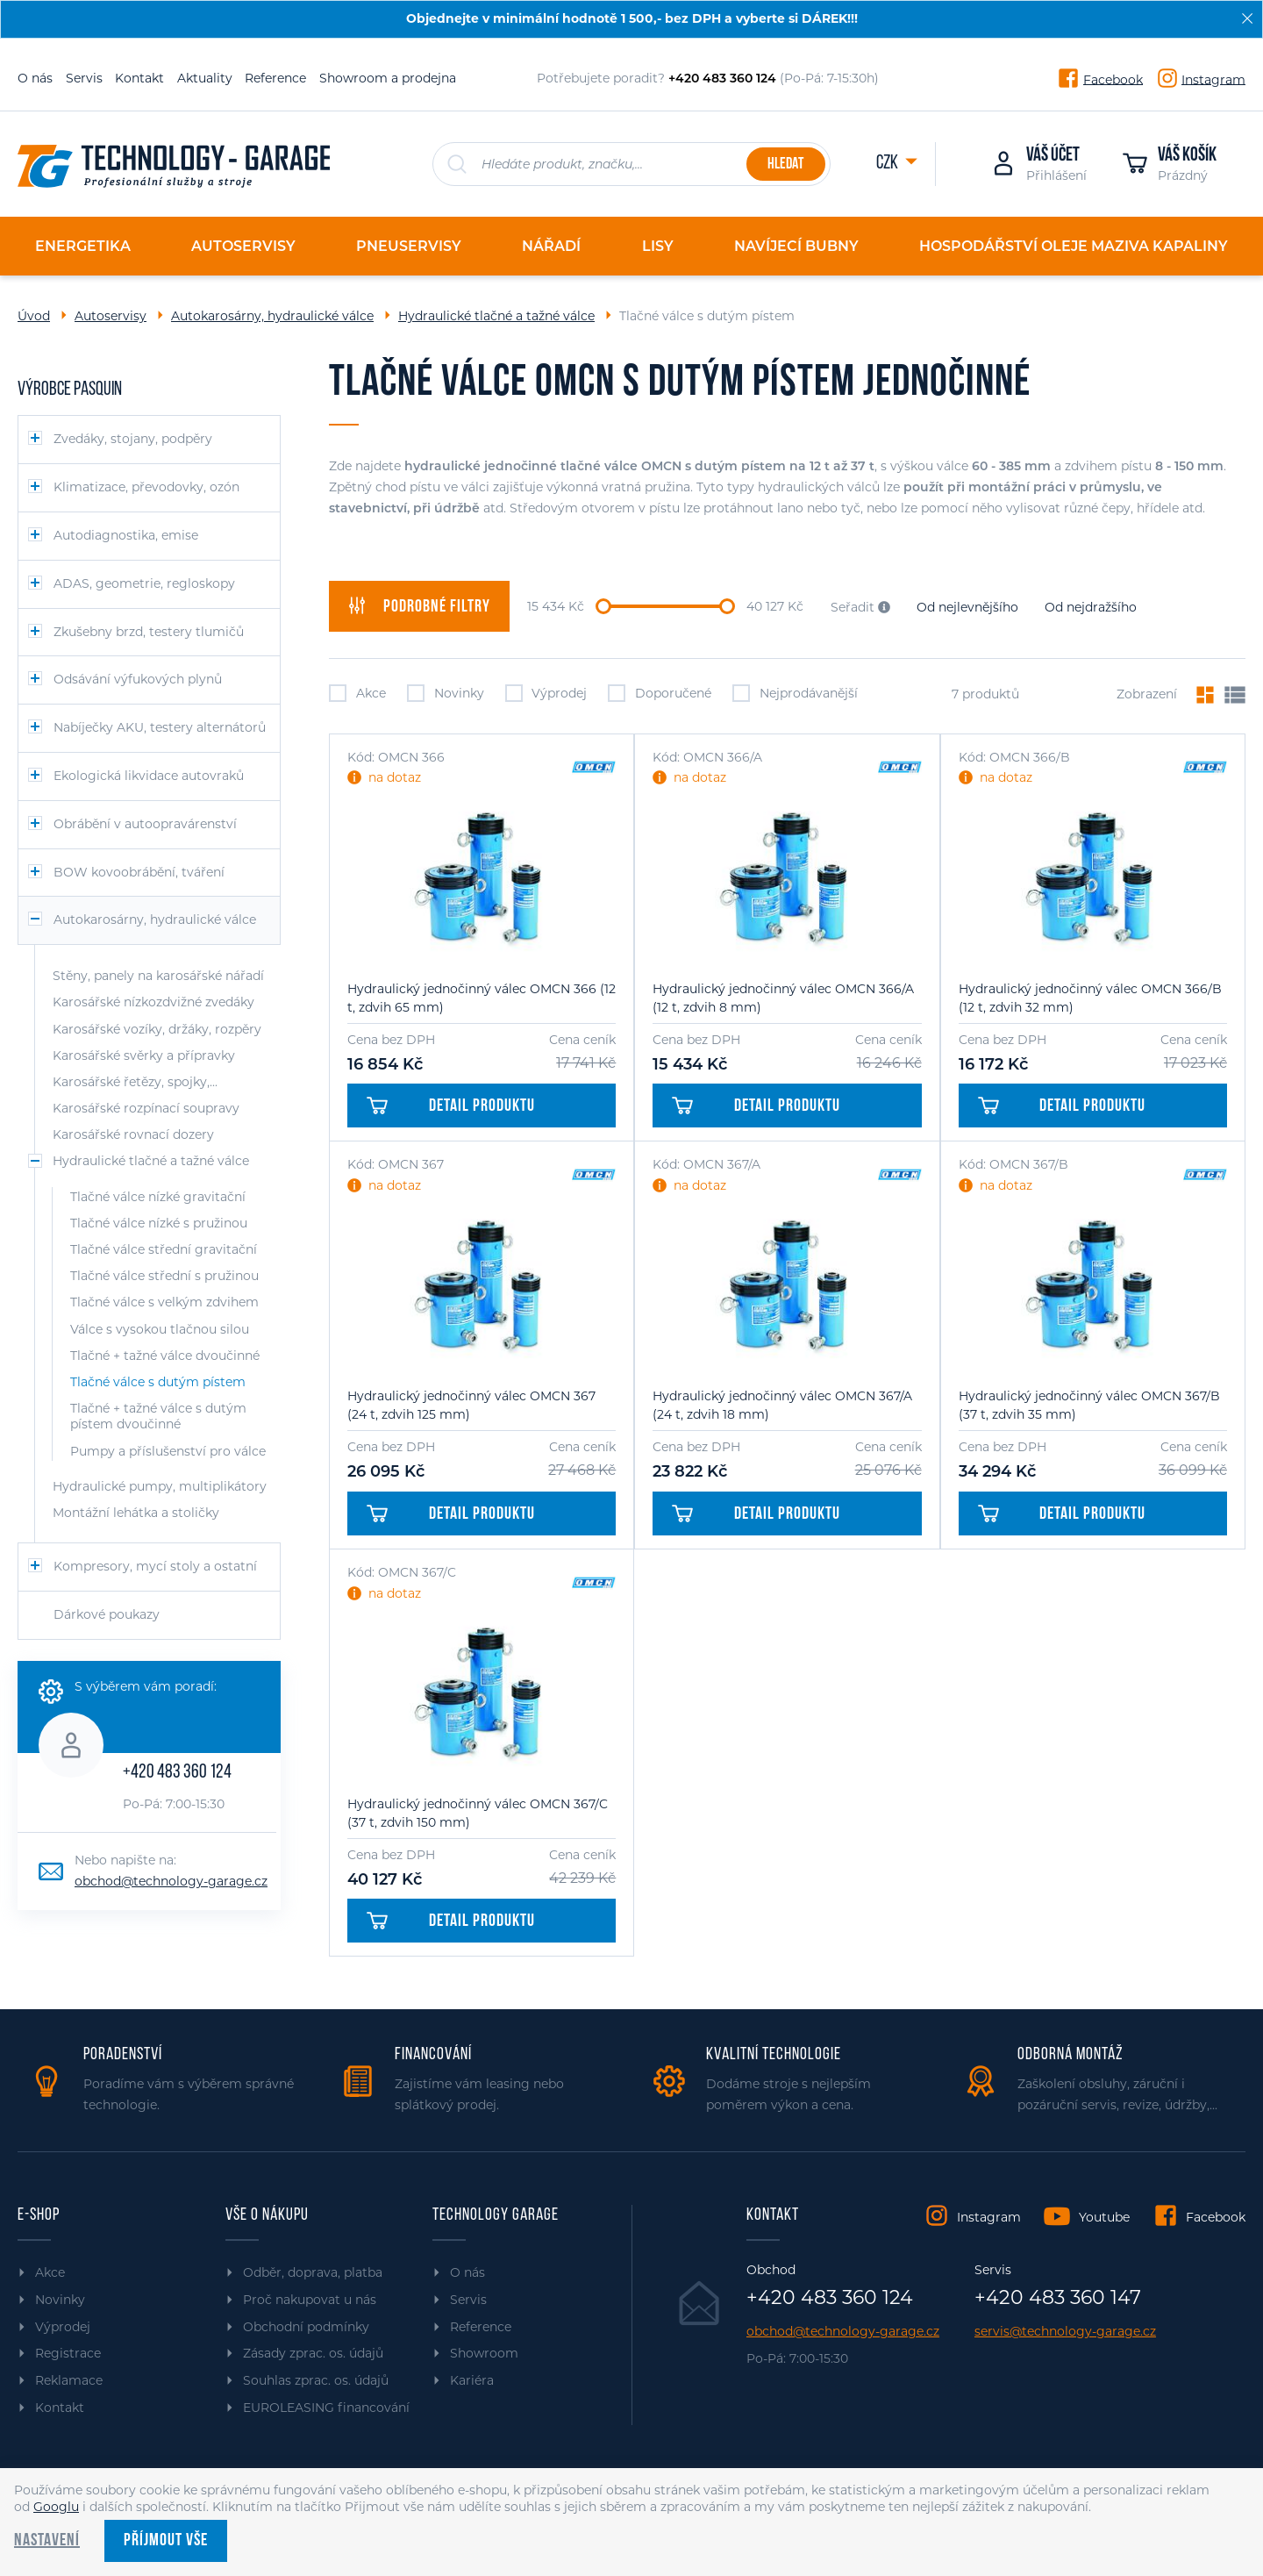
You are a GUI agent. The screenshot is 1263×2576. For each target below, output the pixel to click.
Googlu (56, 2507)
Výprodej (546, 693)
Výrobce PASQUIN (70, 390)
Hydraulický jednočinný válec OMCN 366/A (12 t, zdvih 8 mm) (783, 998)
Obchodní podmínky (306, 2327)
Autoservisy (110, 316)
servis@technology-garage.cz (1065, 2331)
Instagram (1213, 79)
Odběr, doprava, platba (312, 2272)
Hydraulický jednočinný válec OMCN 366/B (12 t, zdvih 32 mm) (1090, 998)
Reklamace (69, 2380)
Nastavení (47, 2541)
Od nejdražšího (1091, 607)
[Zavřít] (1247, 18)
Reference (275, 78)
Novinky (445, 693)
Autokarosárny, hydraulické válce (272, 316)
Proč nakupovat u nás (309, 2300)
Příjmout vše (166, 2541)
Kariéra (472, 2380)
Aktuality (204, 78)
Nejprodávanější (795, 693)
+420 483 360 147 (1057, 2297)
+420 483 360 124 (177, 1773)
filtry (419, 606)
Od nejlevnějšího (967, 607)
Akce (357, 693)
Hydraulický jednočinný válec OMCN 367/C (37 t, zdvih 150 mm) (477, 1813)
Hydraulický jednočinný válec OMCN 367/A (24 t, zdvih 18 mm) (782, 1405)
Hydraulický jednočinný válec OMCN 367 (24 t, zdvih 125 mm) (471, 1405)
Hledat (785, 164)
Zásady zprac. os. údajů (313, 2353)
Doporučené (659, 693)
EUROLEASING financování (326, 2407)
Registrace (68, 2353)
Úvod (34, 316)
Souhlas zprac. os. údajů (316, 2380)
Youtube (1104, 2217)
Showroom (484, 2353)
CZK (888, 164)
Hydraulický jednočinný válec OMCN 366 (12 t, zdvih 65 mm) (481, 998)
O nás (35, 78)
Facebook (1113, 79)
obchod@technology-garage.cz (171, 1881)
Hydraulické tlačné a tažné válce (496, 316)
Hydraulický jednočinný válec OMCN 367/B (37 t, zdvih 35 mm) (1089, 1405)
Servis (84, 78)
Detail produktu (451, 1106)
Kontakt (139, 78)
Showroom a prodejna (387, 78)
